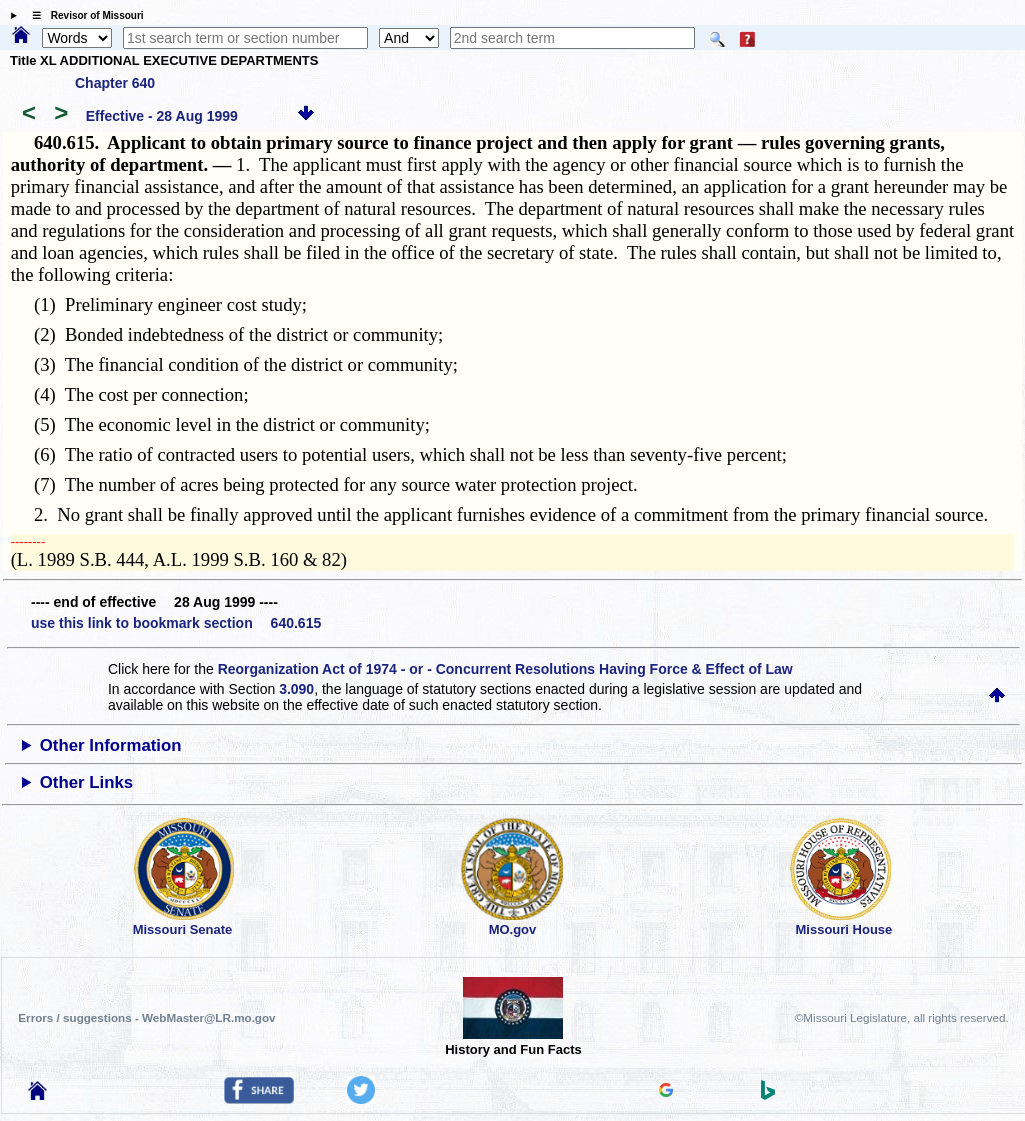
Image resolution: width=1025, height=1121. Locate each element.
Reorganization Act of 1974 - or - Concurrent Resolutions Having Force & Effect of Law (505, 669)
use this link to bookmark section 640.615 (176, 623)
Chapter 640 (115, 83)
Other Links (86, 782)
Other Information (111, 745)
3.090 (296, 689)
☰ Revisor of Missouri (83, 15)
